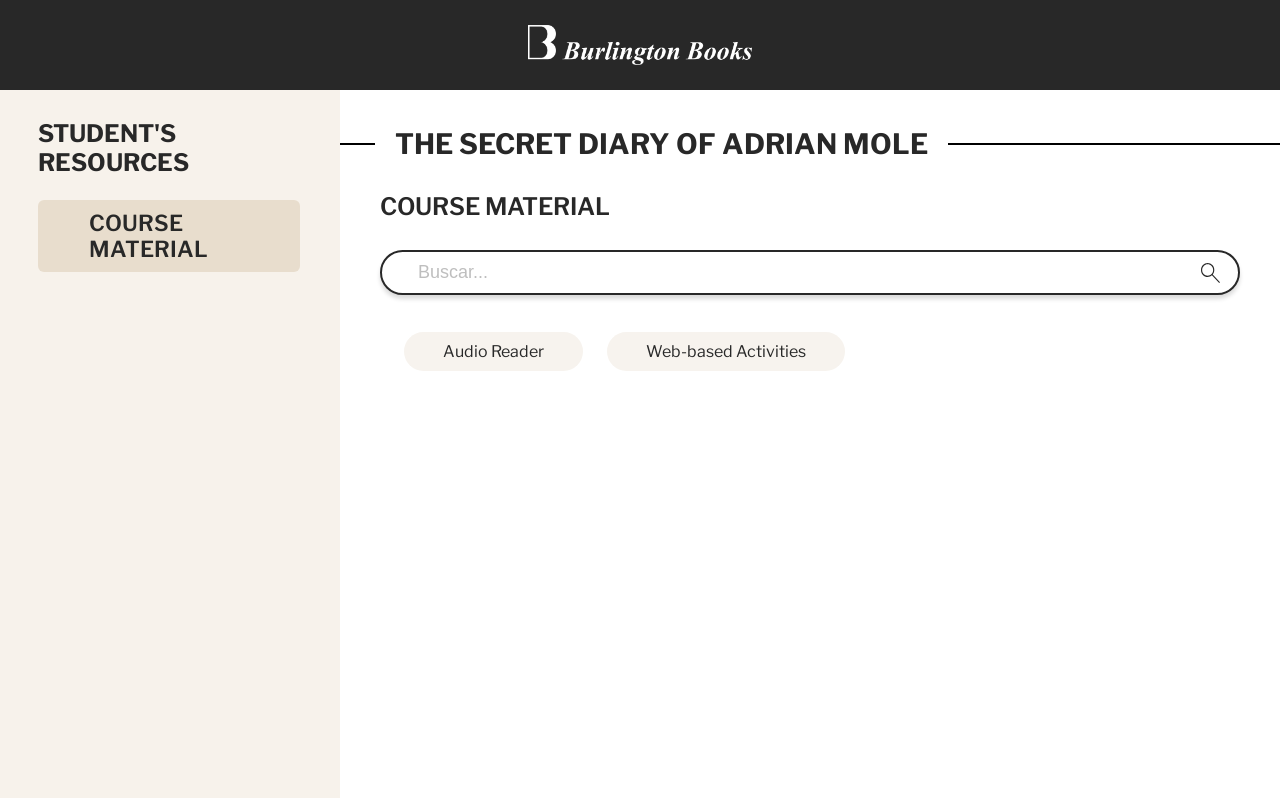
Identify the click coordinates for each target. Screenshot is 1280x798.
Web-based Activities (726, 351)
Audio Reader (493, 351)
